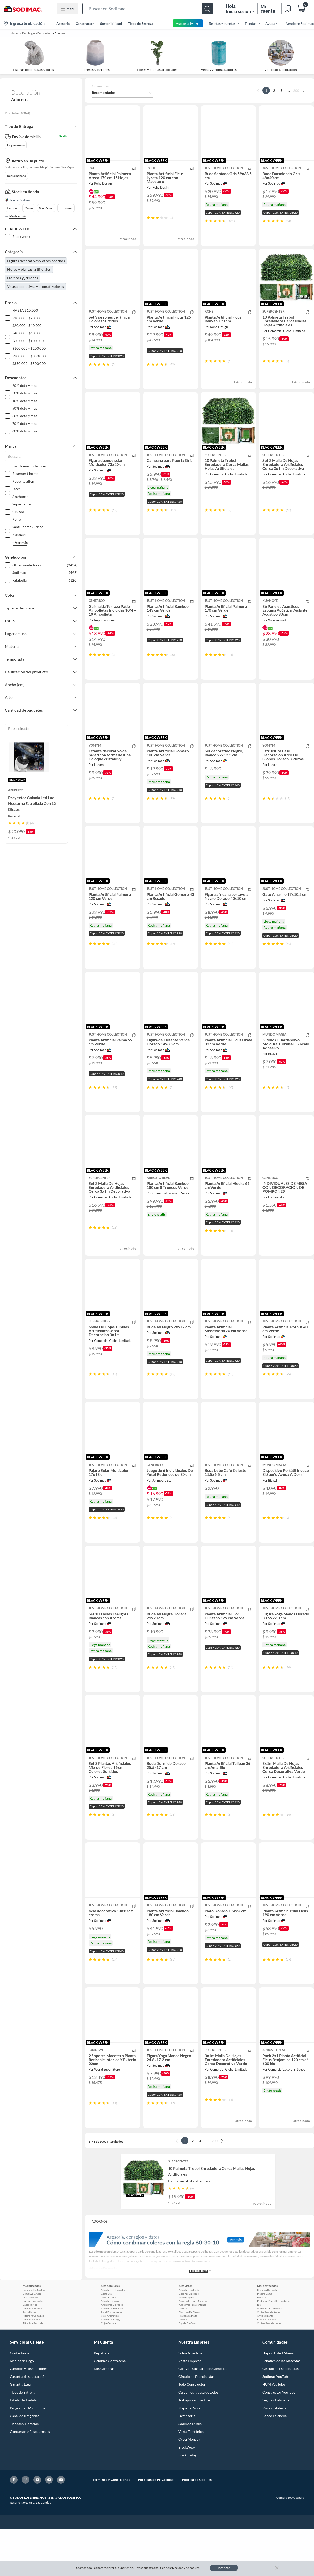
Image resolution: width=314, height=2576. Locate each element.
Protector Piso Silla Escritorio (273, 2347)
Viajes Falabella (274, 2454)
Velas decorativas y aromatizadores (35, 289)
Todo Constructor (192, 2431)
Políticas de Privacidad (156, 2526)
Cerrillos (12, 210)
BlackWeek (186, 2494)
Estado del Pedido (23, 2447)
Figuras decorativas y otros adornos (36, 263)
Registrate (101, 2399)
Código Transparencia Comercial (203, 2415)
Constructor (85, 23)
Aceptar (224, 2568)
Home (14, 33)
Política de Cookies (197, 2526)
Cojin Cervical (109, 2369)
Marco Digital (186, 2343)
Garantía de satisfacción (28, 2423)
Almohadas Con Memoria (193, 2347)
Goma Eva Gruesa (32, 2340)
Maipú (29, 210)
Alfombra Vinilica (32, 2355)
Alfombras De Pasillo (112, 2351)
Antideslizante (265, 2362)
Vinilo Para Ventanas (268, 2358)
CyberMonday (189, 2486)
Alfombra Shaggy (110, 2347)
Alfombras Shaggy (110, 2366)
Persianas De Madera (34, 2336)
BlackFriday (187, 2502)
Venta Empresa (189, 2407)
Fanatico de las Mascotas (281, 2407)
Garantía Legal (21, 2431)
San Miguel (46, 210)
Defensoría (186, 2462)
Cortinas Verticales (33, 2347)
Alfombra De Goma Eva (113, 2336)
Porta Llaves (29, 2358)
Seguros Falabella (275, 2447)
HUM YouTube (273, 2431)
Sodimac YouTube (275, 2423)
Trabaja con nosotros (194, 2447)
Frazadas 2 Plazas (266, 2366)
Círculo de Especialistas (196, 2423)
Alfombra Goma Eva (33, 2362)
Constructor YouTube (278, 2439)
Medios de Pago (22, 2407)
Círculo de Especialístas (280, 2415)
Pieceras (183, 2366)
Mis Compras (104, 2415)
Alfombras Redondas (112, 2355)
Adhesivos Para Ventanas (192, 2351)
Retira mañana (16, 178)
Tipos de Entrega (140, 23)
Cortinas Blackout (189, 2340)
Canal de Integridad (24, 2462)
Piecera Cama (264, 2340)
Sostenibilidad (111, 23)
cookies (195, 2568)
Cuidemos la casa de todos (198, 2439)
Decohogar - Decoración (36, 33)
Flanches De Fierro (189, 2358)
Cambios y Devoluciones (28, 2415)
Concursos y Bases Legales (30, 2478)
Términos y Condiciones (111, 2526)
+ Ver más (20, 545)
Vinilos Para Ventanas (269, 2369)
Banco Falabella (274, 2462)
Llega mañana (16, 145)
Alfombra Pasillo (32, 2366)
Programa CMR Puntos (27, 2454)
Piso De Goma (30, 2343)
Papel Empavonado (111, 2358)
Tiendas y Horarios (24, 2470)
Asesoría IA (188, 23)
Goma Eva (106, 2340)
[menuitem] (221, 23)
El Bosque (66, 210)
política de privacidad (169, 2568)
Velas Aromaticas (110, 2362)
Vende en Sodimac (300, 23)
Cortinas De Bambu (267, 2336)
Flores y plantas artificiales (29, 272)
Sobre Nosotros (190, 2399)
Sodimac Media (190, 2470)
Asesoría (63, 23)
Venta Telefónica (191, 2478)
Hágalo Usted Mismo (278, 2399)
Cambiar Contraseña (110, 2407)
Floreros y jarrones (22, 280)
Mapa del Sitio (189, 2454)
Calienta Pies (30, 2351)
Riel (259, 2351)
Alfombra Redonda (33, 2369)
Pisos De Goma (109, 2343)
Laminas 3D (185, 2355)
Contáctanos (19, 2399)
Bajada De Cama (187, 2369)
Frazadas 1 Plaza (188, 2362)
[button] (147, 8)
